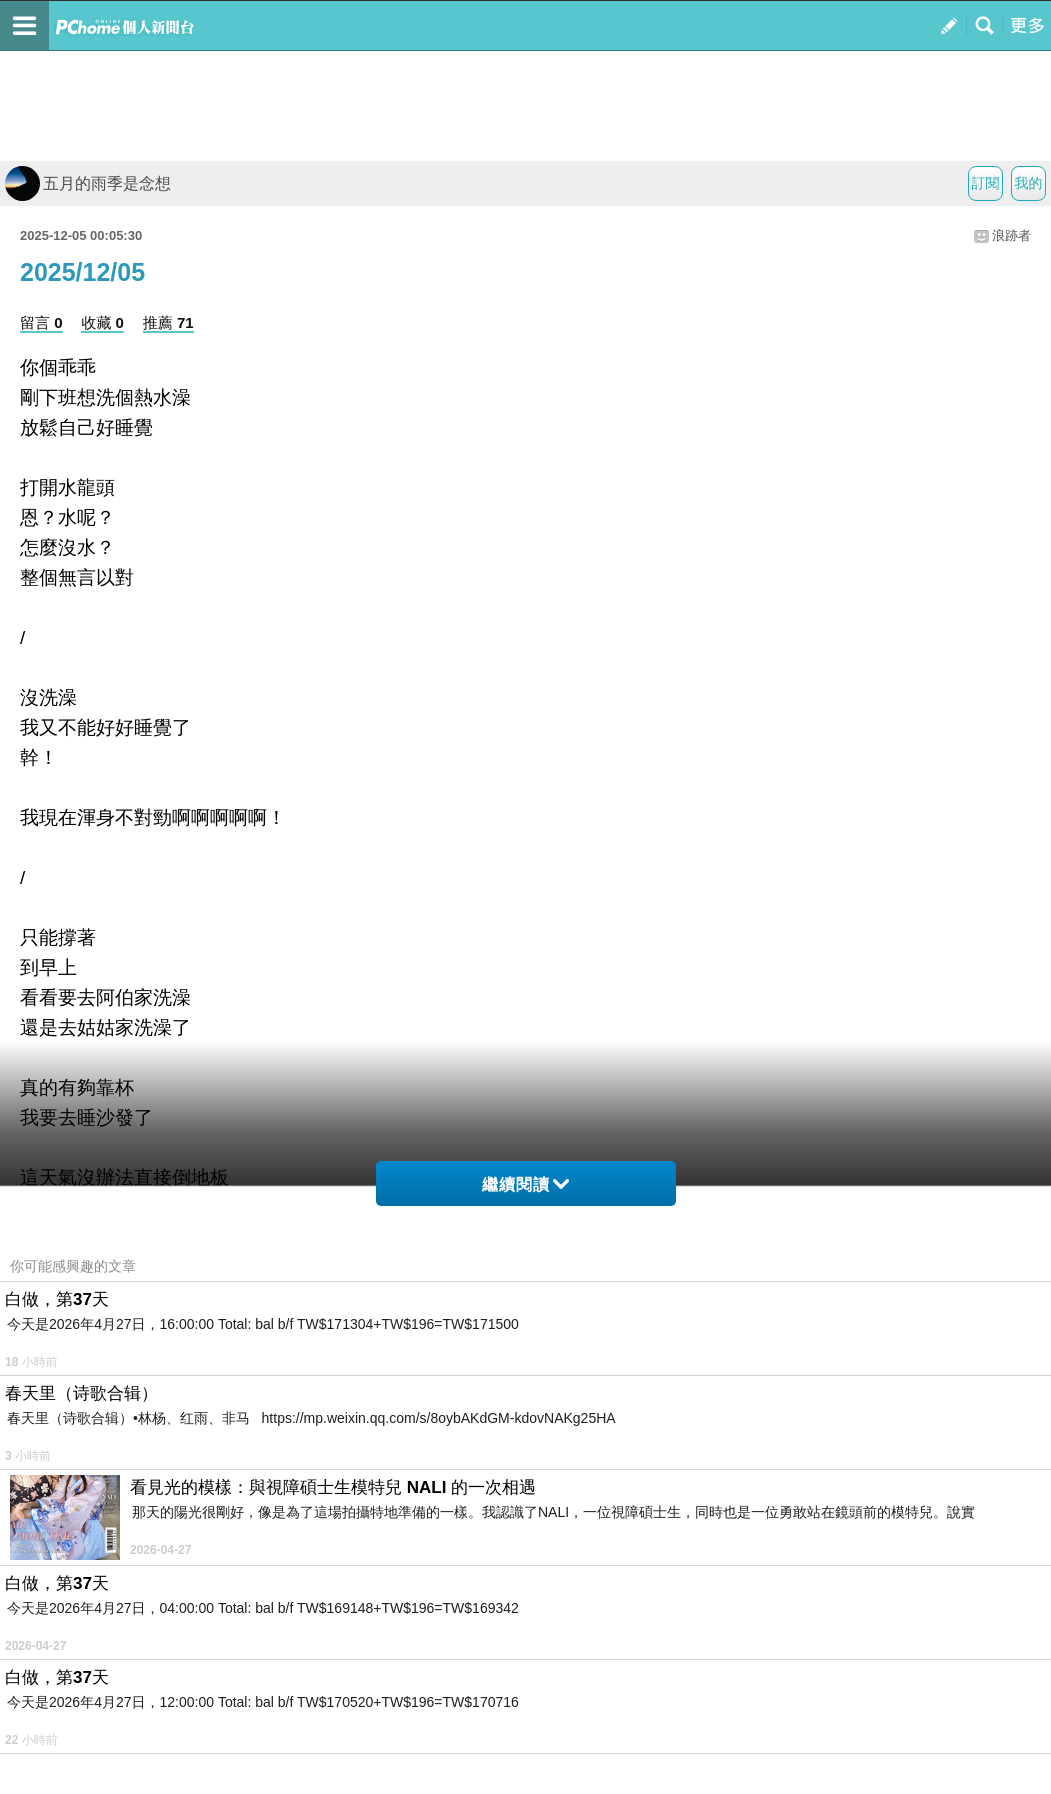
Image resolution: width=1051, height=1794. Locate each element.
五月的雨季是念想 (88, 183)
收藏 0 (102, 322)
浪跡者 (1011, 235)
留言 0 (41, 322)
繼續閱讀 (525, 1184)
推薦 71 (168, 322)
